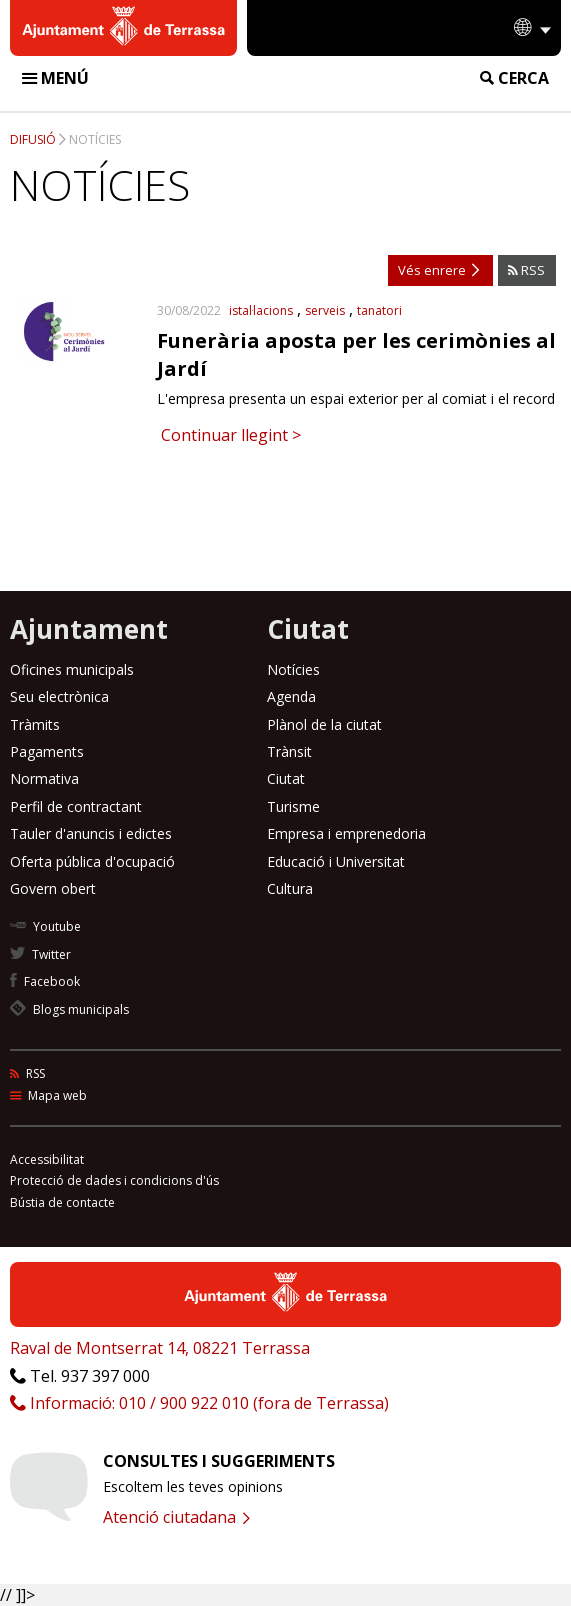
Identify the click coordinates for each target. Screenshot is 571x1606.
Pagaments (47, 751)
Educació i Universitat (336, 861)
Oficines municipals (72, 669)
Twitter (40, 954)
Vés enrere (438, 270)
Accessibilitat (47, 1159)
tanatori (379, 310)
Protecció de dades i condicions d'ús (114, 1180)
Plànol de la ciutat (324, 724)
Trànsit (289, 751)
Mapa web (48, 1095)
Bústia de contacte (62, 1202)
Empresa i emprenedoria (346, 833)
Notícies (95, 139)
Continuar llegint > (229, 435)
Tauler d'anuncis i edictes (91, 833)
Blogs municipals (69, 1009)
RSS (526, 270)
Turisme (293, 806)
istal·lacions (261, 310)
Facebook (45, 981)
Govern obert (53, 888)
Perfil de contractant (76, 806)
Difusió (33, 139)
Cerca (514, 78)
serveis (325, 310)
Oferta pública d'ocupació (92, 861)
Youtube (45, 926)
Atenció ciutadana (176, 1517)
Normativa (44, 778)
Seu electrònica (59, 696)
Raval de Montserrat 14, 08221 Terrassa (160, 1348)
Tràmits (35, 724)
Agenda (291, 696)
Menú (55, 78)
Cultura (290, 888)
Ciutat (286, 778)
